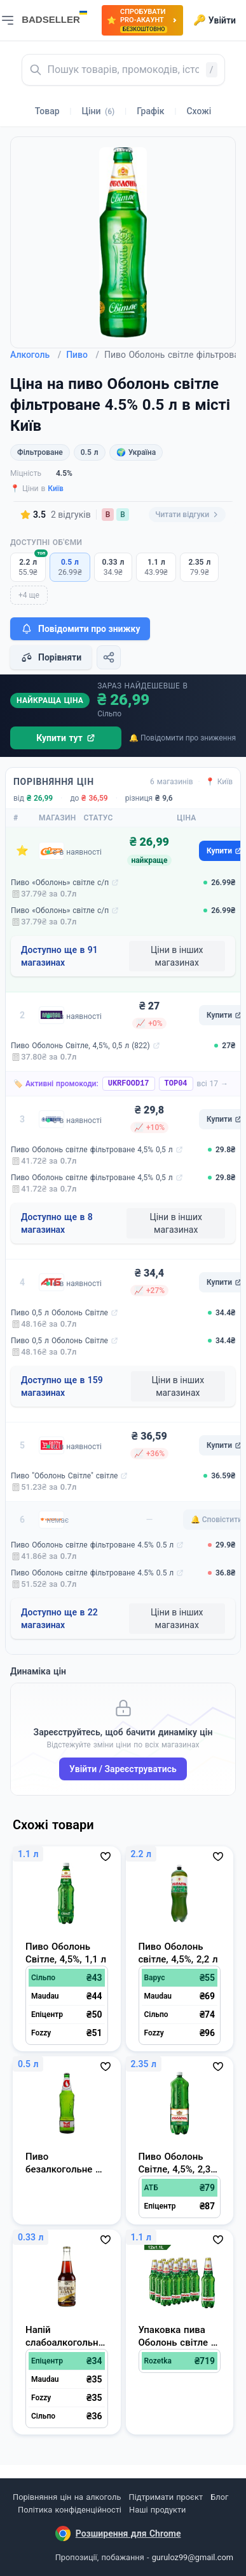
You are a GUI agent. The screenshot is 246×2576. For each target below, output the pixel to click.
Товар (47, 111)
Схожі (198, 111)
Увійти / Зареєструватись (123, 1769)
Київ (56, 488)
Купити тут (65, 738)
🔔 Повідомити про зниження (182, 737)
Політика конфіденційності (69, 2509)
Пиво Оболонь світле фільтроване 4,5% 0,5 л (92, 1149)
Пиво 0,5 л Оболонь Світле (59, 1312)
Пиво (82, 355)
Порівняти (50, 657)
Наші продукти (157, 2509)
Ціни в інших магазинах (177, 956)
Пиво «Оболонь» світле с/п (60, 882)
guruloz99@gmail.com (192, 2557)
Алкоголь (35, 355)
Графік (150, 111)
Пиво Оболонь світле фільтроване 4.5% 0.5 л (92, 1545)
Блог (219, 2497)
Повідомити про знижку (80, 628)
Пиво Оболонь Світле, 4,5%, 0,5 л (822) (80, 1045)
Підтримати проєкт (166, 2497)
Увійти (214, 20)
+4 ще (28, 595)
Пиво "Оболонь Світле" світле (64, 1475)
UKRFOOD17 (128, 1083)
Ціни (98, 111)
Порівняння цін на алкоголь (67, 2497)
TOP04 (176, 1083)
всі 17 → (213, 1083)
